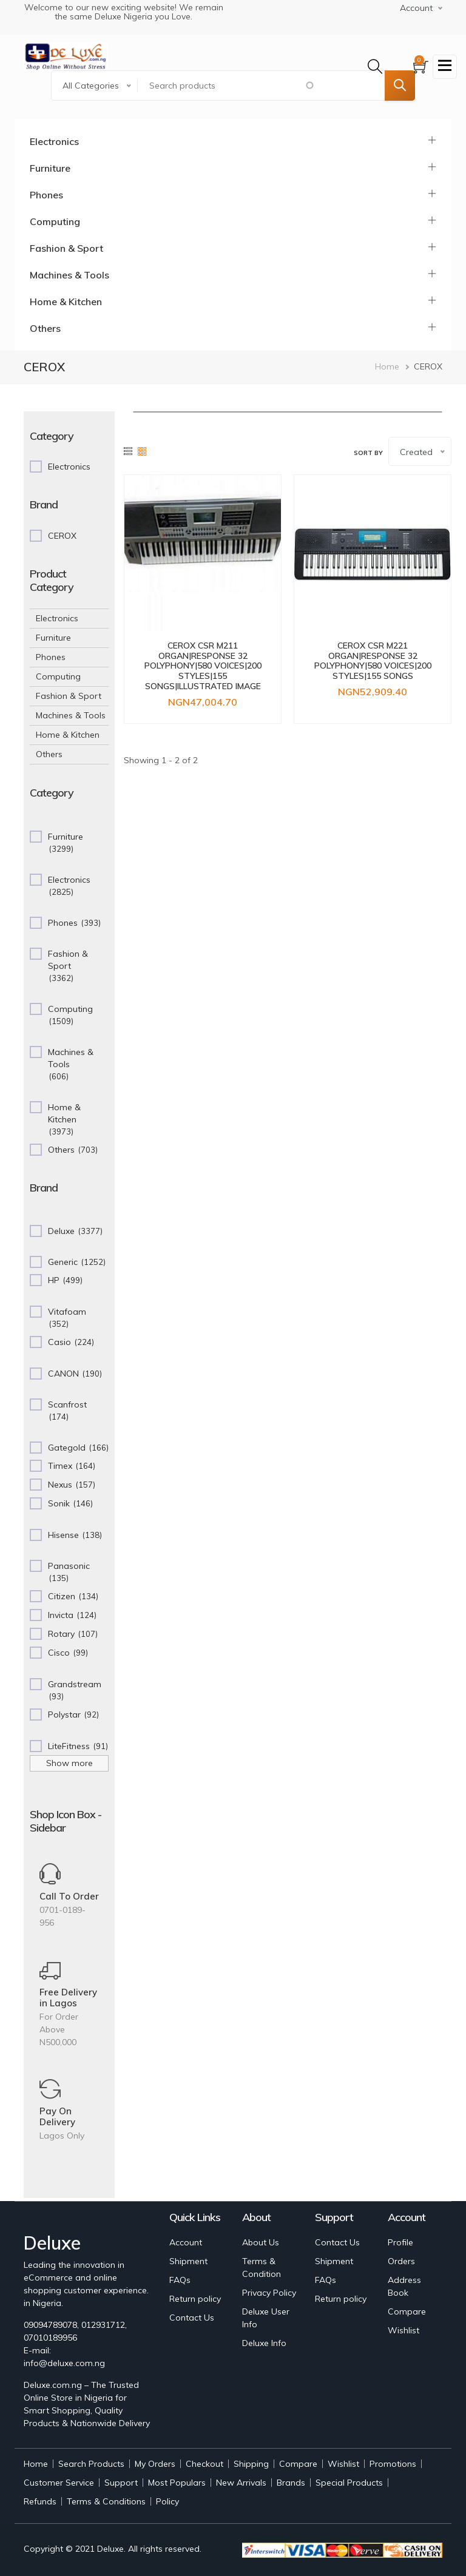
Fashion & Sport (66, 248)
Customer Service (59, 2482)
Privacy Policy (269, 2292)
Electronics (54, 141)
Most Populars (177, 2482)
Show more (69, 1763)
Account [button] (416, 7)
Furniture (50, 168)
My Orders (155, 2464)
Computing (55, 221)
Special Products (349, 2482)
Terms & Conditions (106, 2501)
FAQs (180, 2279)
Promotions (393, 2464)
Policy (167, 2501)
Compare (407, 2311)
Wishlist (403, 2330)
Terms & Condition (261, 2267)
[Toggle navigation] (445, 67)
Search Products (91, 2464)
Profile (400, 2242)
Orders (401, 2261)
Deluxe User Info (265, 2318)
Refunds (40, 2501)
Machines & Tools (69, 275)
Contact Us (191, 2317)
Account (185, 2242)
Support (121, 2482)
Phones (46, 195)
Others (45, 328)
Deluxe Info (264, 2343)
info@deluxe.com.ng (64, 2363)
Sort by (368, 453)
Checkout (204, 2464)
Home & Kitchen (66, 301)
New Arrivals (241, 2482)
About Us (260, 2242)
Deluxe (110, 2548)
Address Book (404, 2286)
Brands (291, 2482)
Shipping (251, 2464)
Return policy (195, 2298)
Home (387, 366)
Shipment (188, 2261)
